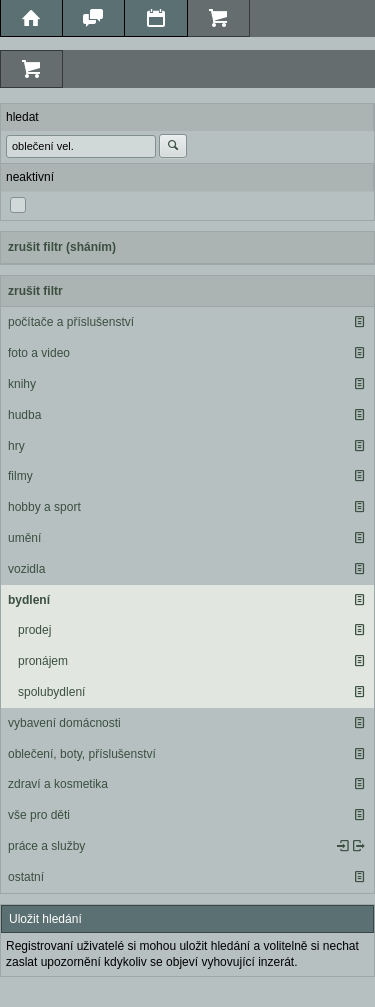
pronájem (43, 661)
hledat (22, 117)
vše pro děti (39, 815)
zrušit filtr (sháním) (62, 247)
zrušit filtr (35, 291)
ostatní (26, 877)
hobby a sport (44, 507)
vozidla (26, 569)
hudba (24, 415)
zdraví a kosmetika (58, 784)
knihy (22, 384)
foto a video (39, 353)
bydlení (29, 600)
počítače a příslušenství (71, 322)
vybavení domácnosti (64, 723)
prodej (34, 630)
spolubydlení (51, 692)
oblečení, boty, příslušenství (82, 754)
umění (24, 538)
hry (16, 446)
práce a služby (46, 846)
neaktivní (30, 177)
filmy (20, 476)
